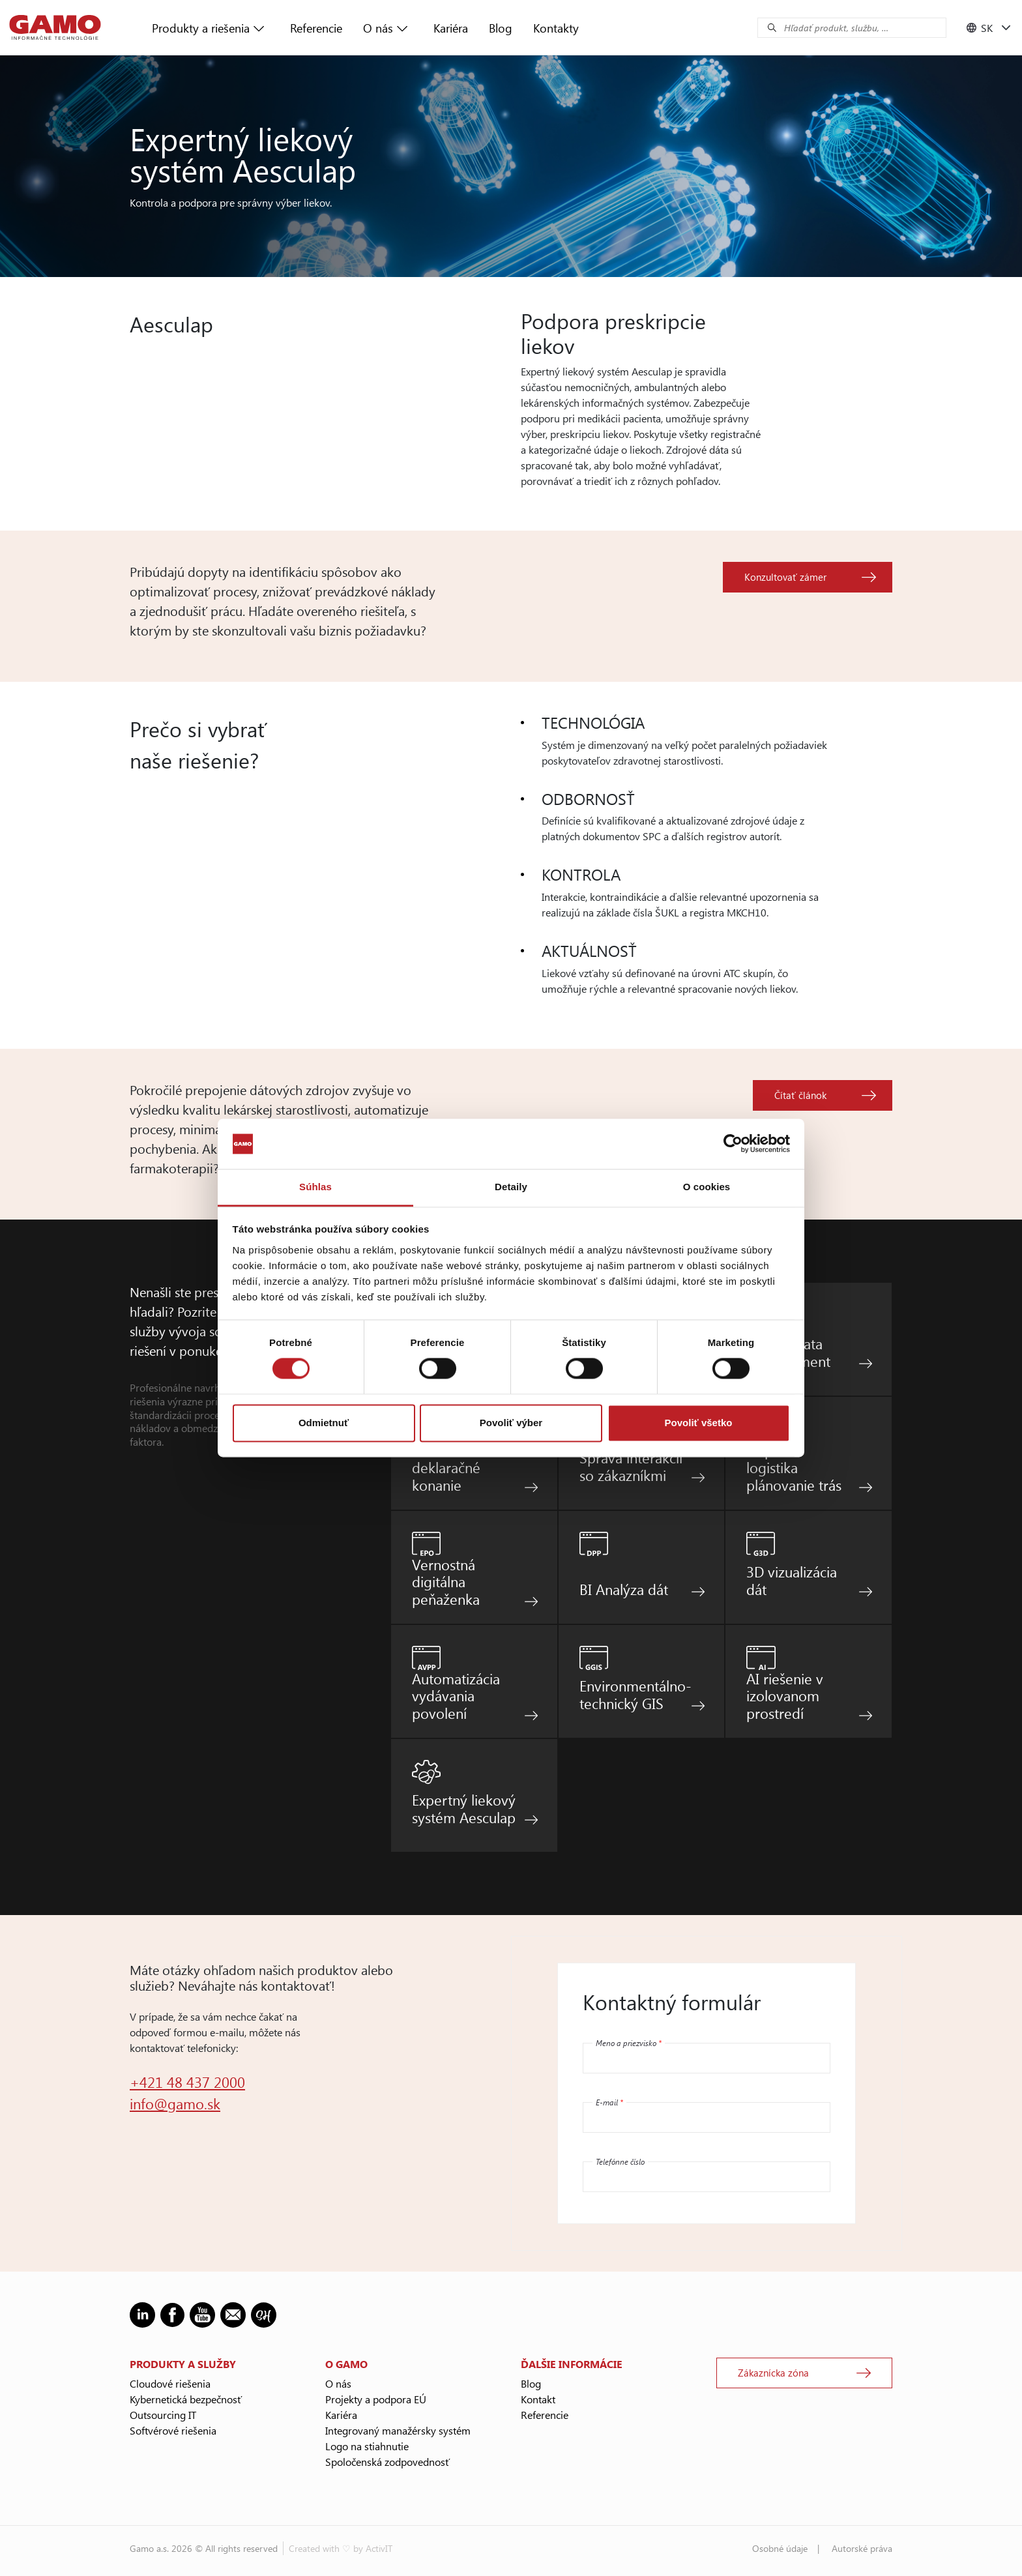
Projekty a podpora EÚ (375, 2399)
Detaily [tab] (511, 1186)
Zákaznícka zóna (773, 2372)
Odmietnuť (324, 1422)
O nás (378, 28)
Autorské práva (862, 2548)
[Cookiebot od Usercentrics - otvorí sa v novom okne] (733, 1144)
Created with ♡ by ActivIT (340, 2548)
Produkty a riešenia (201, 28)
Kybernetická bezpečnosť (186, 2399)
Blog (500, 28)
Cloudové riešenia (170, 2383)
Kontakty (556, 28)
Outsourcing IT (163, 2415)
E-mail (609, 2102)
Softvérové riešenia (173, 2430)
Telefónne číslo (620, 2161)
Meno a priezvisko (629, 2043)
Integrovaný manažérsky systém (398, 2430)
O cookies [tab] (707, 1186)
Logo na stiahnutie (367, 2446)
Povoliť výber (511, 1422)
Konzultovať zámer (785, 576)
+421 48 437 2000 (187, 2082)
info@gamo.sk (175, 2103)
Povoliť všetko (699, 1422)
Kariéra (450, 28)
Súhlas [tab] (315, 1186)
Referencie (316, 28)
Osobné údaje (780, 2548)
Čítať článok (800, 1095)
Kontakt (538, 2399)
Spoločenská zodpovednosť (387, 2461)
